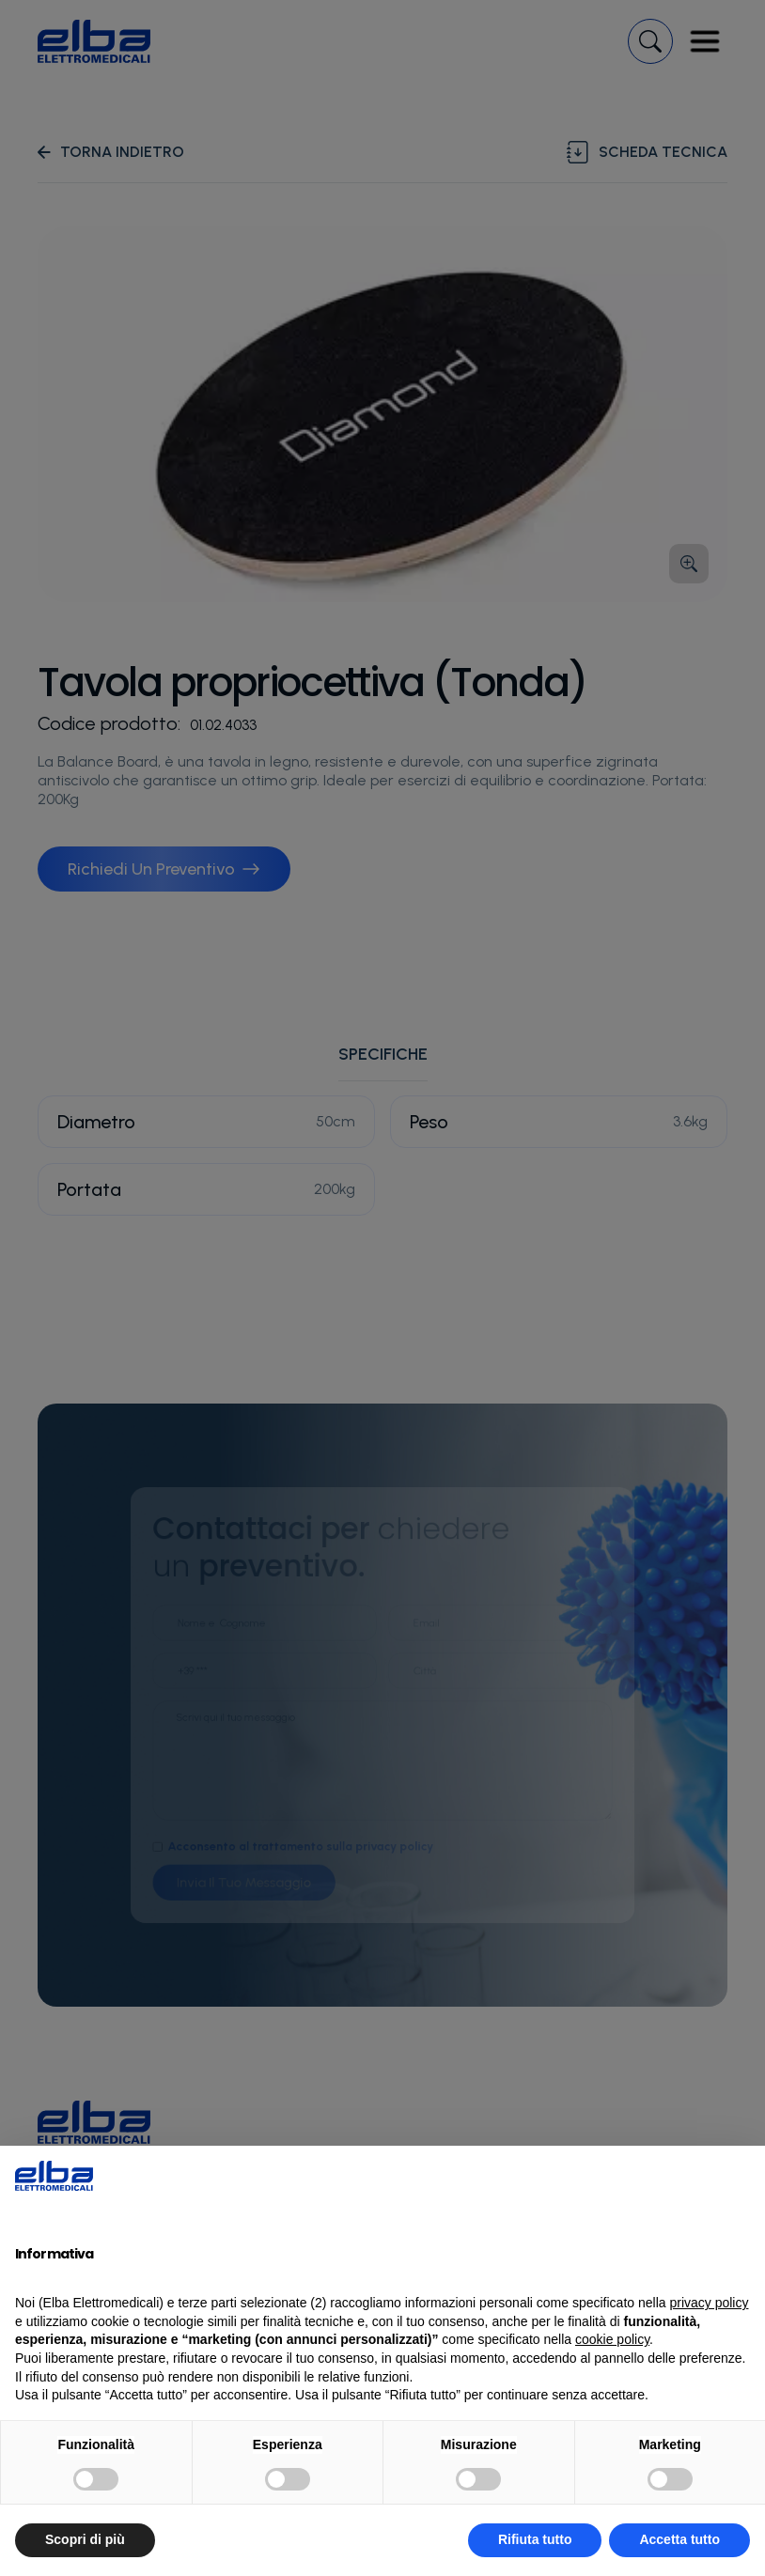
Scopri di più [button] (85, 2539)
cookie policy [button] (612, 2339)
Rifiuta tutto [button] (535, 2539)
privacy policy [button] (708, 2302)
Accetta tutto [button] (679, 2539)
